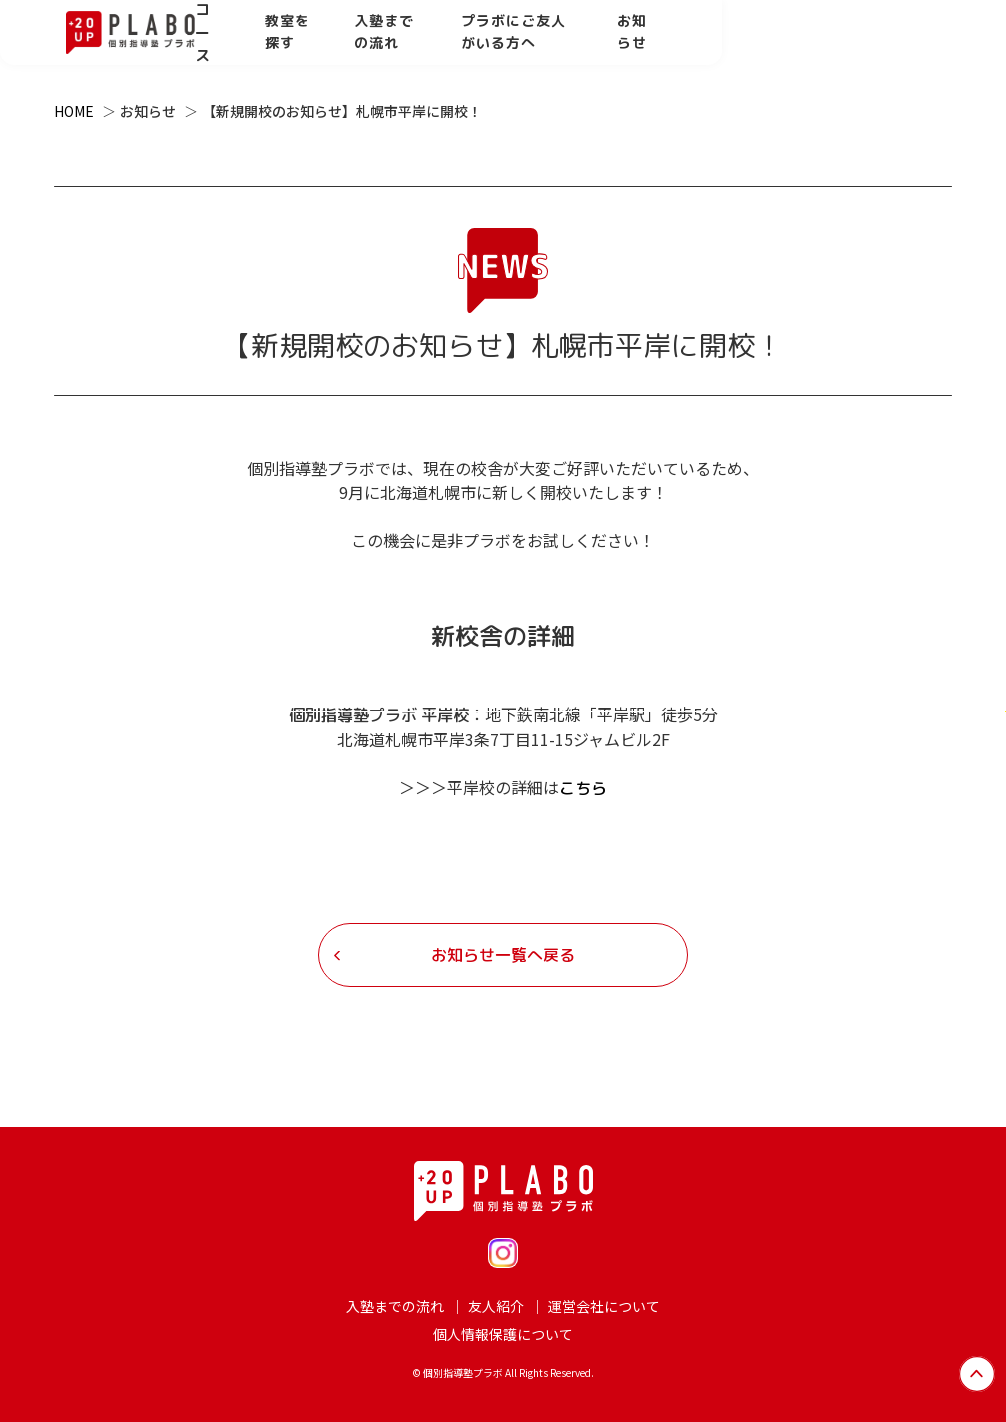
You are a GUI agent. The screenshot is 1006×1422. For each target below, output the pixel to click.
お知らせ (896, 44)
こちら (583, 788)
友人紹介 (496, 1306)
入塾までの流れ (553, 44)
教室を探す (423, 44)
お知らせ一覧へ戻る (503, 955)
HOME (74, 111)
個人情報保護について (503, 1334)
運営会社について (604, 1306)
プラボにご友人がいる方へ (736, 44)
